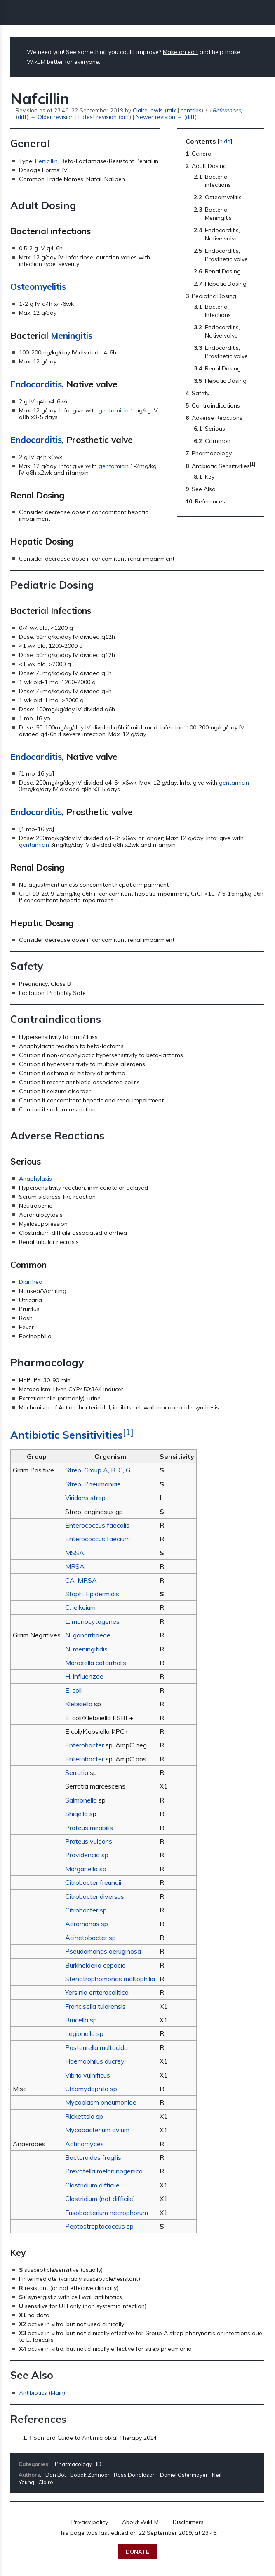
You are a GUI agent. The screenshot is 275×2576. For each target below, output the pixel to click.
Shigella (76, 1814)
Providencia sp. (87, 1855)
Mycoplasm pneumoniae (100, 2102)
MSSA (74, 1553)
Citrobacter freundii (93, 1882)
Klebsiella (78, 1704)
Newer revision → (159, 116)
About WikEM (140, 2522)
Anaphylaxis (35, 1178)
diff (22, 116)
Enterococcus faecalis (97, 1525)
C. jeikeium (80, 1607)
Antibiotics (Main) (42, 2393)
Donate (137, 2551)
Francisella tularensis (95, 2006)
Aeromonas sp (86, 1923)
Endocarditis (36, 384)
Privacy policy (89, 2522)
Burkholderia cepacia (95, 1965)
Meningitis (71, 335)
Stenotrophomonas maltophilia (110, 1979)
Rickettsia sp (84, 2116)
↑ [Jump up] (30, 2437)
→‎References (223, 110)
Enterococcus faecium (97, 1539)
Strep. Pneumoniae (93, 1484)
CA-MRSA (81, 1580)
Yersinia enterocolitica (97, 1992)
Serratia (76, 1772)
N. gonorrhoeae (87, 1635)
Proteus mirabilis (89, 1828)
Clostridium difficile (92, 2185)
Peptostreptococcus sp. (100, 2226)
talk (171, 110)
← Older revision (51, 116)
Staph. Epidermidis (92, 1594)
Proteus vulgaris (88, 1841)
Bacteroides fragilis (93, 2157)
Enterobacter (84, 1745)
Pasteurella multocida (96, 2047)
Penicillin (46, 161)
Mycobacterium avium (97, 2130)
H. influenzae (84, 1676)
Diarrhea (30, 1282)
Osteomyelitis (38, 286)
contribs (191, 110)
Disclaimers (188, 2522)
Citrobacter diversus (94, 1896)
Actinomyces (84, 2144)
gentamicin (114, 410)
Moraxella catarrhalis (95, 1662)
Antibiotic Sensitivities (66, 1434)
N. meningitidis (86, 1649)
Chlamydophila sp (91, 2089)
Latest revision (97, 116)
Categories (33, 2464)
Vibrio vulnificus (87, 2075)
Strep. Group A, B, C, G (97, 1470)
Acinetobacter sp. (91, 1937)
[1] (128, 1431)
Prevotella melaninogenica (104, 2171)
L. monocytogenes (92, 1621)
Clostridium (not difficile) (100, 2198)
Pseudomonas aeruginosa (103, 1951)
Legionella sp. (85, 2033)
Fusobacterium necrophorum (106, 2212)
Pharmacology (73, 2464)
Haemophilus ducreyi (95, 2061)
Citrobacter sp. (86, 1910)
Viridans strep (85, 1497)
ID (98, 2464)
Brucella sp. (81, 2020)
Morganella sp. (86, 1869)
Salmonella (81, 1800)
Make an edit (180, 52)
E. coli (73, 1690)
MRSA (75, 1566)
